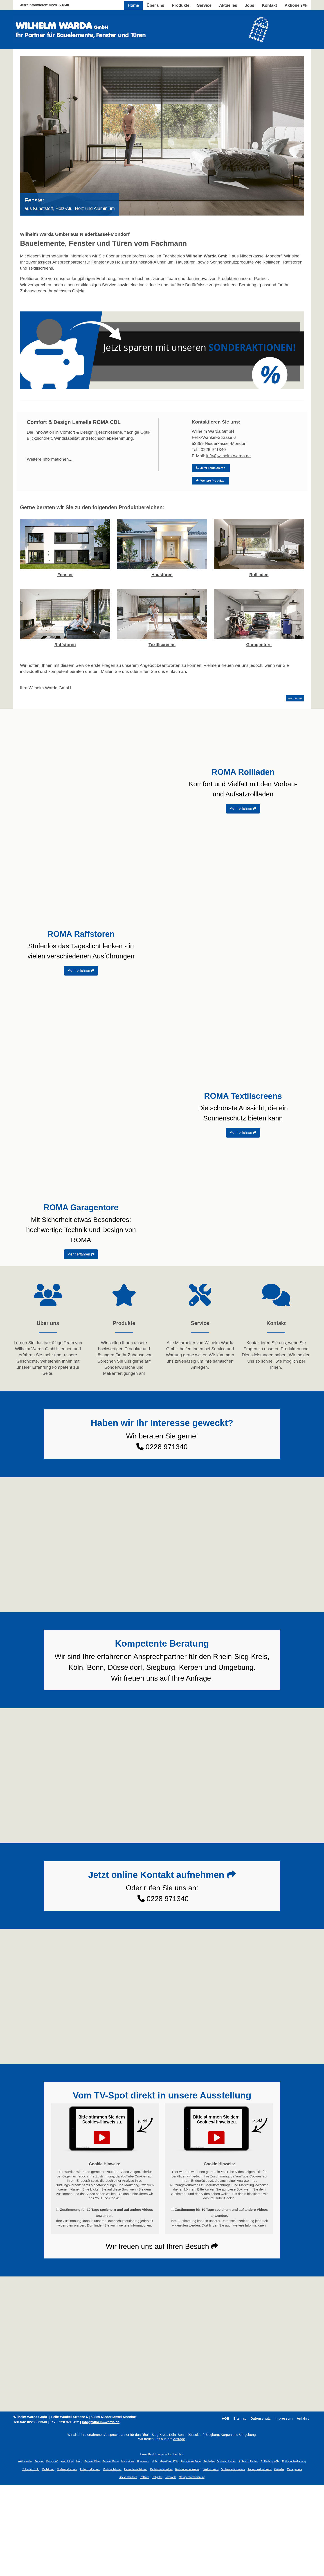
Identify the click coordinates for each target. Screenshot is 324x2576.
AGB (225, 2418)
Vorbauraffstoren (67, 2469)
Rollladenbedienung (294, 2461)
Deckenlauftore (128, 2477)
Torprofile (170, 2477)
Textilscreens (162, 644)
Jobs (249, 5)
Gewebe (279, 2469)
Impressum (284, 2418)
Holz (79, 2461)
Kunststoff (52, 2461)
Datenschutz (260, 2418)
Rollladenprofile (270, 2461)
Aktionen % (296, 5)
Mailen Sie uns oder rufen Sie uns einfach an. (144, 671)
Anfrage (198, 1678)
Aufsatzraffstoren (90, 2469)
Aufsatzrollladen (248, 2461)
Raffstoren (65, 644)
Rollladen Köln (30, 2469)
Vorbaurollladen (226, 2461)
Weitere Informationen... (49, 459)
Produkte (180, 5)
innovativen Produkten (216, 278)
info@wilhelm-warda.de (228, 455)
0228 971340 (213, 449)
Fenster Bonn (110, 2461)
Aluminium (67, 2461)
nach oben (295, 698)
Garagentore (259, 644)
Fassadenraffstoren (135, 2469)
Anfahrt (303, 2418)
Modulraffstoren (112, 2469)
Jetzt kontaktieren (210, 468)
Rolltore (144, 2477)
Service (204, 5)
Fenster (65, 574)
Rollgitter (157, 2477)
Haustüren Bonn (191, 2461)
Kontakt (269, 5)
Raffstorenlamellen (161, 2469)
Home (133, 5)
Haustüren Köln (169, 2461)
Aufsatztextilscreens (260, 2469)
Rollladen (259, 574)
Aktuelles (228, 5)
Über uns (155, 5)
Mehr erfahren (243, 808)
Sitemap (239, 2418)
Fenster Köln (92, 2461)
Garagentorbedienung (192, 2477)
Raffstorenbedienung (187, 2469)
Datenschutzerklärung (123, 2221)
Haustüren (162, 574)
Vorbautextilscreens (233, 2469)
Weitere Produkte (210, 480)
